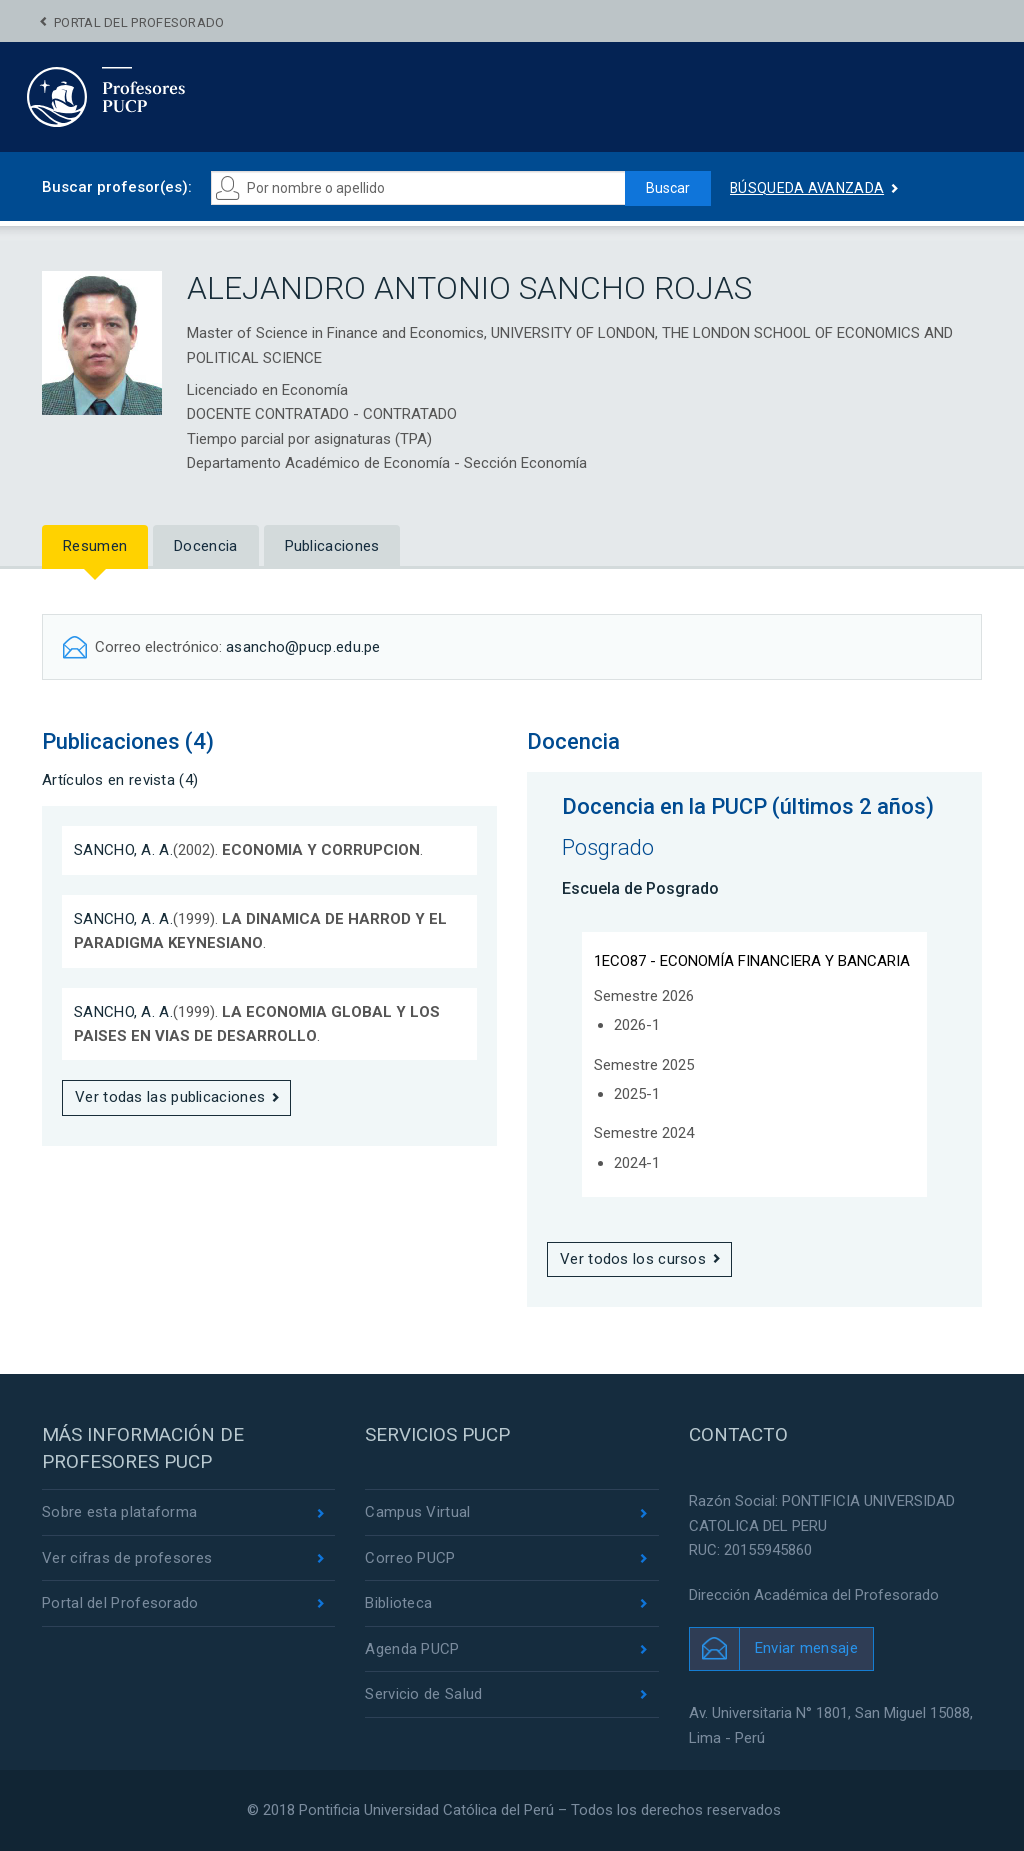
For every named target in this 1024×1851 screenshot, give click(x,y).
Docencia (205, 546)
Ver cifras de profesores (127, 1558)
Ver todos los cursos (633, 1259)
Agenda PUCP (412, 1649)
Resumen (95, 546)
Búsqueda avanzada (807, 188)
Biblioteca (398, 1603)
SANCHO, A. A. (123, 850)
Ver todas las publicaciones (170, 1097)
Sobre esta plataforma (119, 1512)
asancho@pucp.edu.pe (303, 647)
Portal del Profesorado (139, 22)
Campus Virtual (417, 1512)
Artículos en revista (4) (120, 780)
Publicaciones (332, 546)
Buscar (668, 188)
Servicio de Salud (423, 1694)
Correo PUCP (410, 1558)
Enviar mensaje (806, 1648)
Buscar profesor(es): (117, 187)
